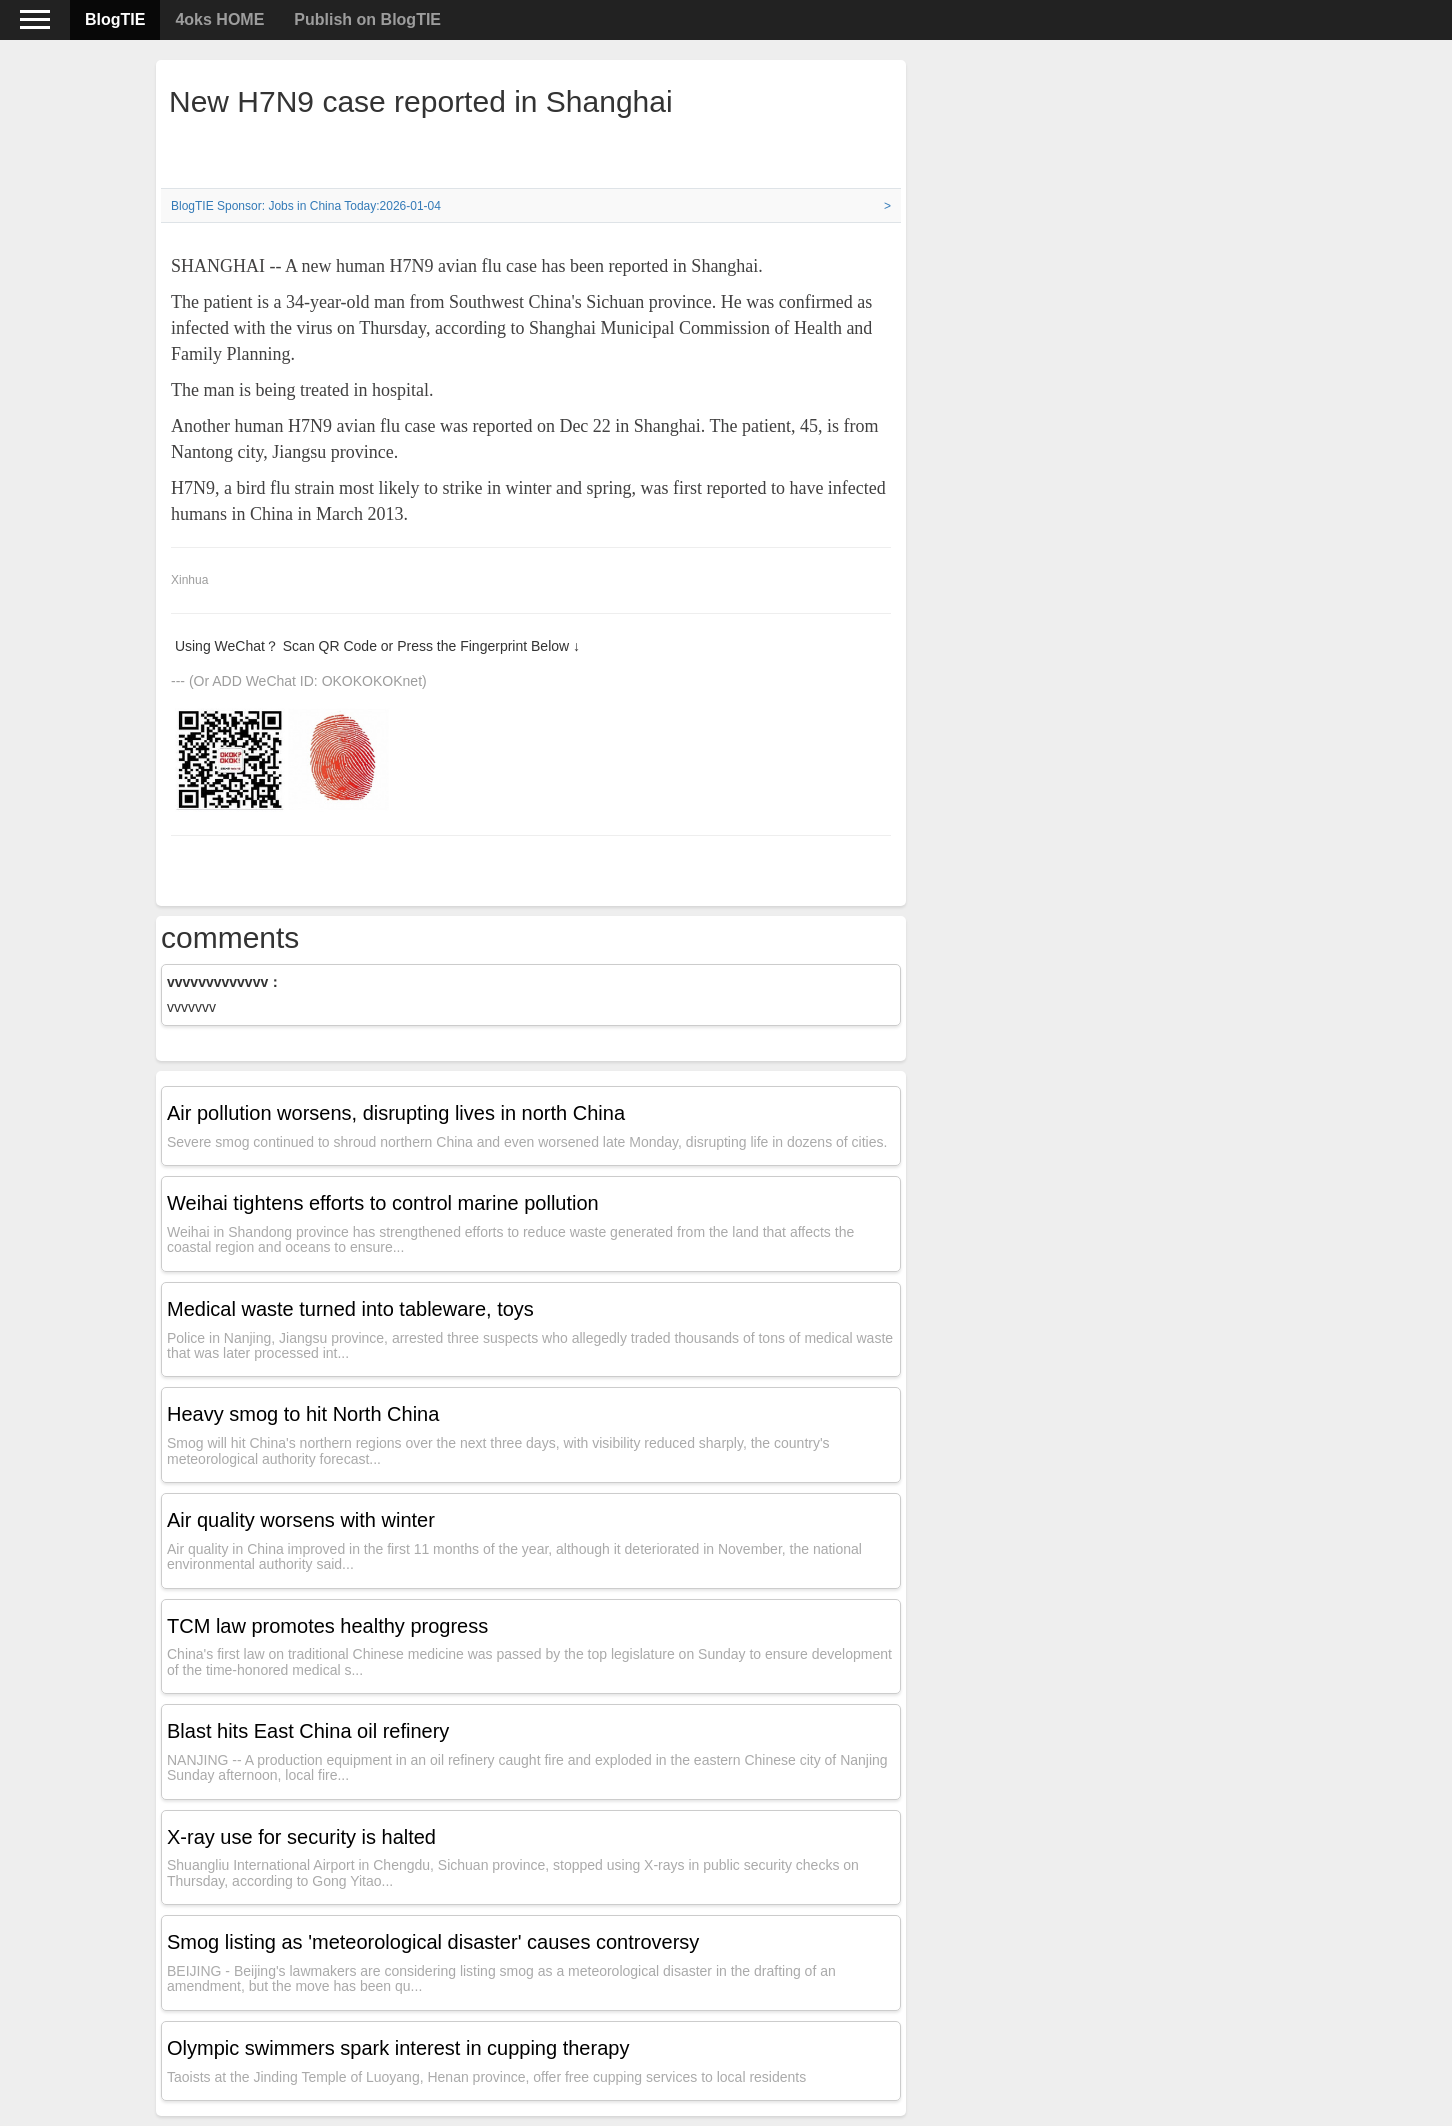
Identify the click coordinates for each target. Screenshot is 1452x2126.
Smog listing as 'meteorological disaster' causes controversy (433, 1942)
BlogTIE (115, 19)
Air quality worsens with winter (301, 1520)
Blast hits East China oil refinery (308, 1731)
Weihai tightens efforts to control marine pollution (383, 1203)
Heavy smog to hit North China (303, 1414)
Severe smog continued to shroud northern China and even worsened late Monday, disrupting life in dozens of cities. (527, 1142)
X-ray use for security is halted (301, 1837)
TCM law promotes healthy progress (327, 1626)
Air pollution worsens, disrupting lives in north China (396, 1113)
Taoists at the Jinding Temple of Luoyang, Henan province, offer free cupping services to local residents (486, 2077)
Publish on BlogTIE (367, 19)
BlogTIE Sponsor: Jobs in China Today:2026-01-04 (306, 206)
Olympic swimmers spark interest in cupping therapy (398, 2048)
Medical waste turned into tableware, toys (350, 1309)
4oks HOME (219, 19)
